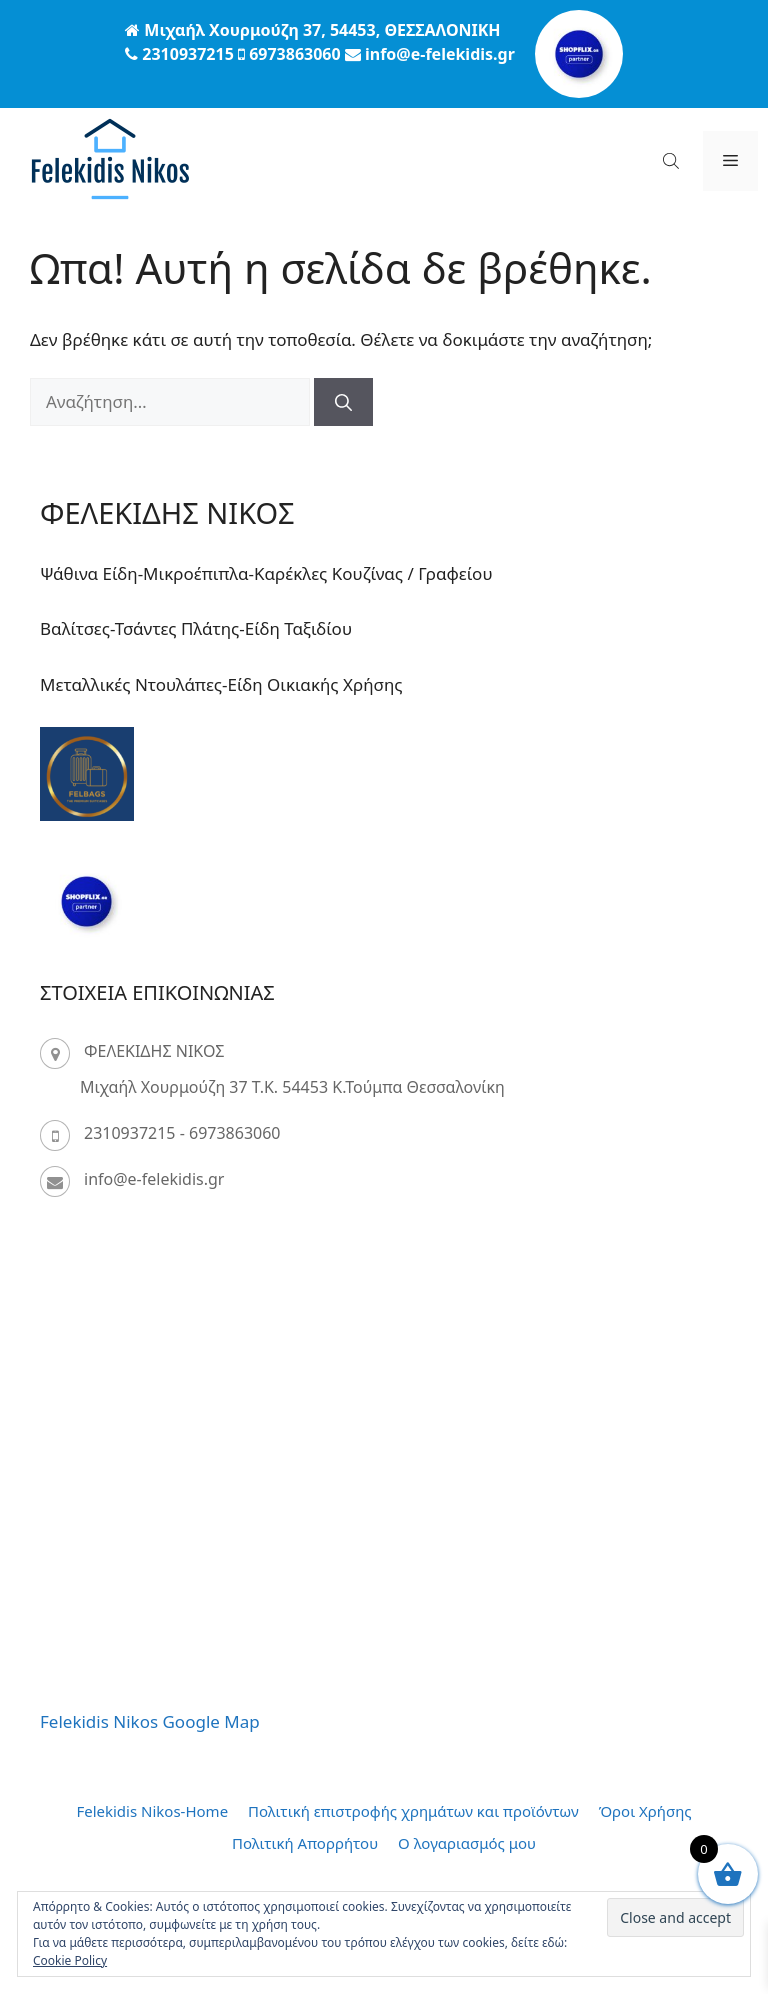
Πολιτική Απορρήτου (305, 1843)
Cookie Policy (70, 1960)
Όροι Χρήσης (645, 1811)
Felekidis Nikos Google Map (150, 1721)
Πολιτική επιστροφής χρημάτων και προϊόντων (413, 1811)
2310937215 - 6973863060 (182, 1133)
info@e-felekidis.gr (154, 1179)
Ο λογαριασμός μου (467, 1843)
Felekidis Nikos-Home (152, 1811)
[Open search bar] (673, 160)
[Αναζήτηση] (343, 402)
